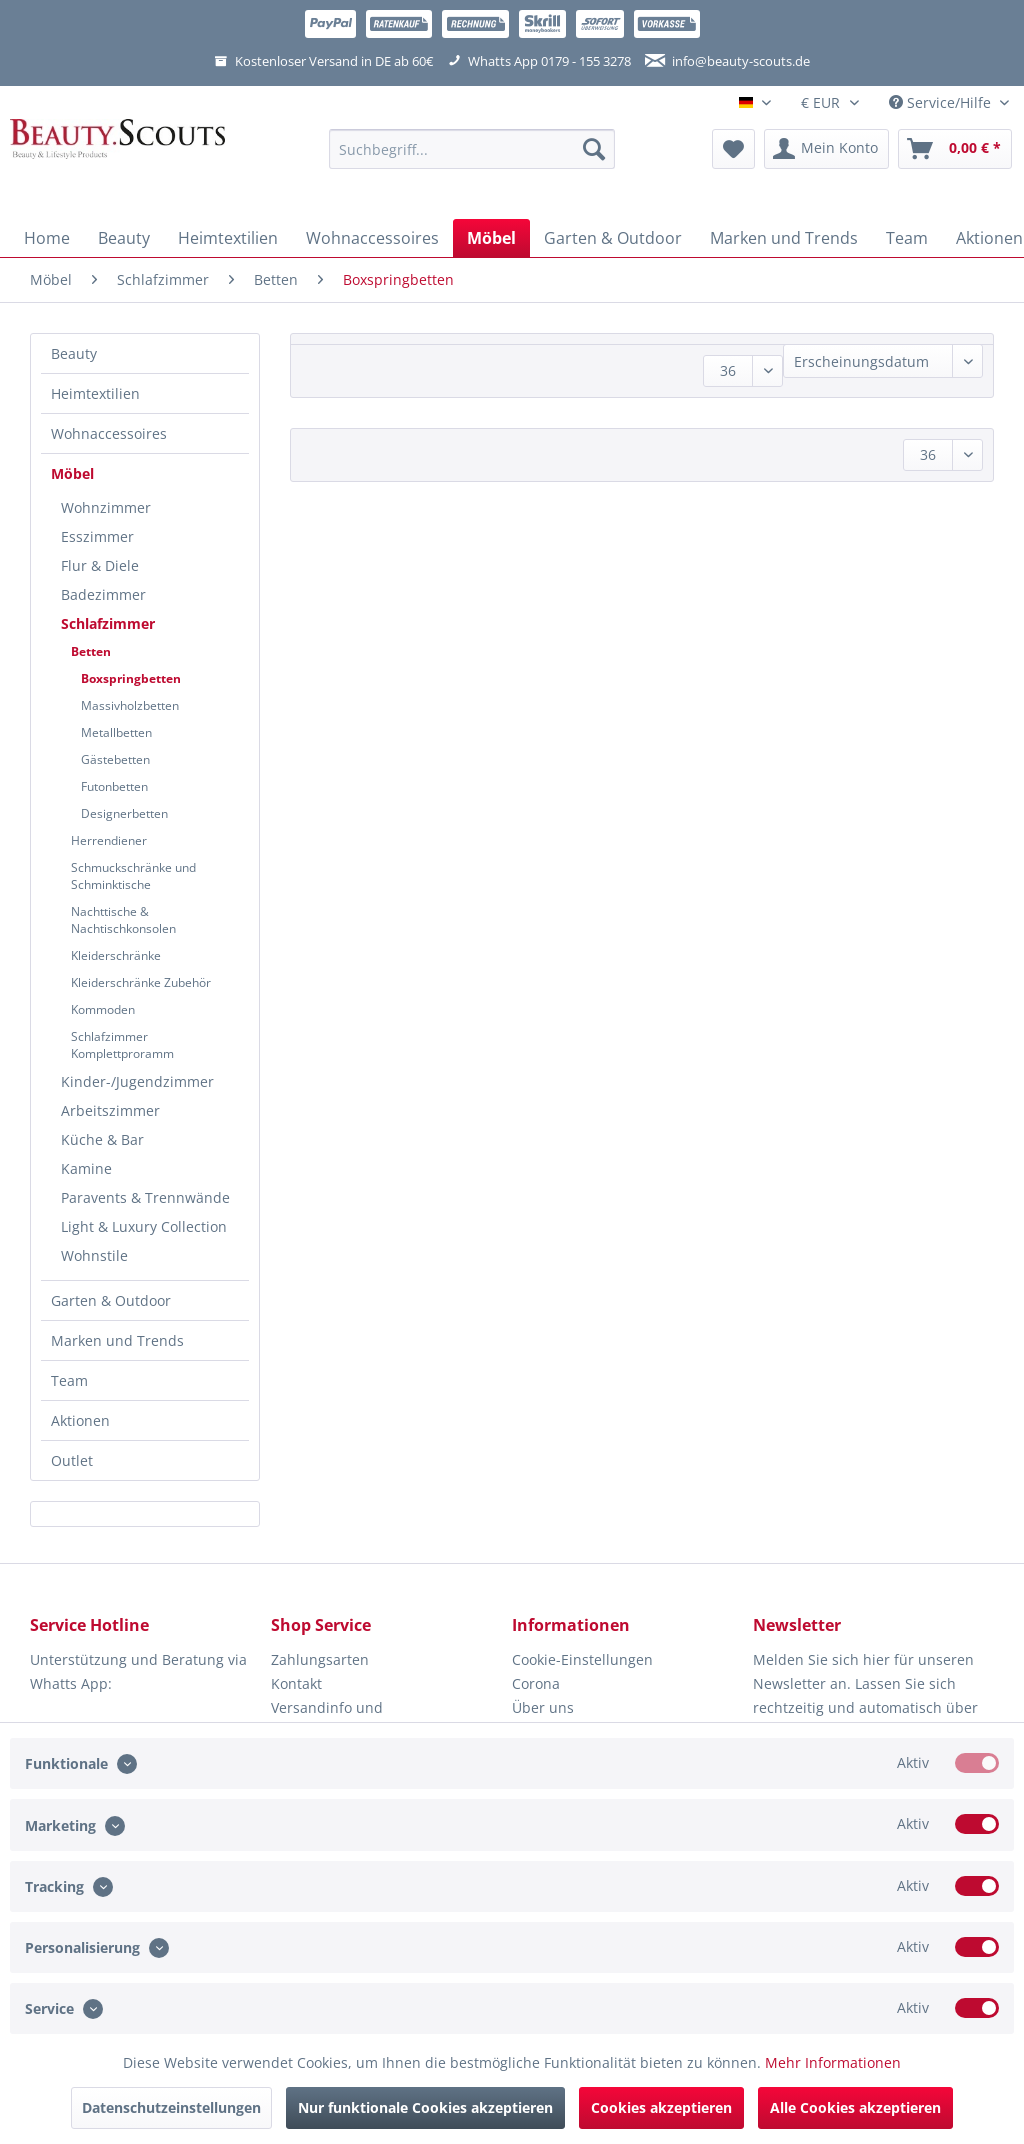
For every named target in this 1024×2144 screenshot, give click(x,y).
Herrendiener (109, 840)
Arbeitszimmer (110, 1110)
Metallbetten (116, 732)
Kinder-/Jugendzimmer (137, 1081)
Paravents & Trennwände (145, 1197)
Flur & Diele (100, 565)
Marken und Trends (117, 1340)
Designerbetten (124, 813)
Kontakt (296, 1683)
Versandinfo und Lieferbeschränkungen (346, 1719)
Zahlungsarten (320, 1659)
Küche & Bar (102, 1139)
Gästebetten (115, 759)
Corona (536, 1683)
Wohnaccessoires (109, 433)
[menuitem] (472, 158)
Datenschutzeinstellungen (171, 2107)
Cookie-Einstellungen (582, 1659)
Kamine (86, 1168)
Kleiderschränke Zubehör (141, 982)
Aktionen (80, 1420)
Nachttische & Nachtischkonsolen (123, 920)
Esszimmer (97, 536)
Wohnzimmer (106, 507)
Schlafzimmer (108, 623)
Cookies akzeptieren (661, 2107)
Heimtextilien (95, 393)
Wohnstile (94, 1255)
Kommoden (103, 1009)
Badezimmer (103, 594)
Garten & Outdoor (111, 1300)
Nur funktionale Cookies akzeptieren (425, 2107)
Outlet (72, 1460)
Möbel (72, 473)
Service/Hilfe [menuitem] (942, 102)
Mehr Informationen (833, 2062)
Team (69, 1380)
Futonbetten (114, 786)
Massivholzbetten (130, 705)
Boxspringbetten (131, 678)
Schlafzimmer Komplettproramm (122, 1045)
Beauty (74, 353)
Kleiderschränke (116, 955)
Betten (91, 651)
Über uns (543, 1707)
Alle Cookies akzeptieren (855, 2107)
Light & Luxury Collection (144, 1226)
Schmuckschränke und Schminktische (133, 876)
